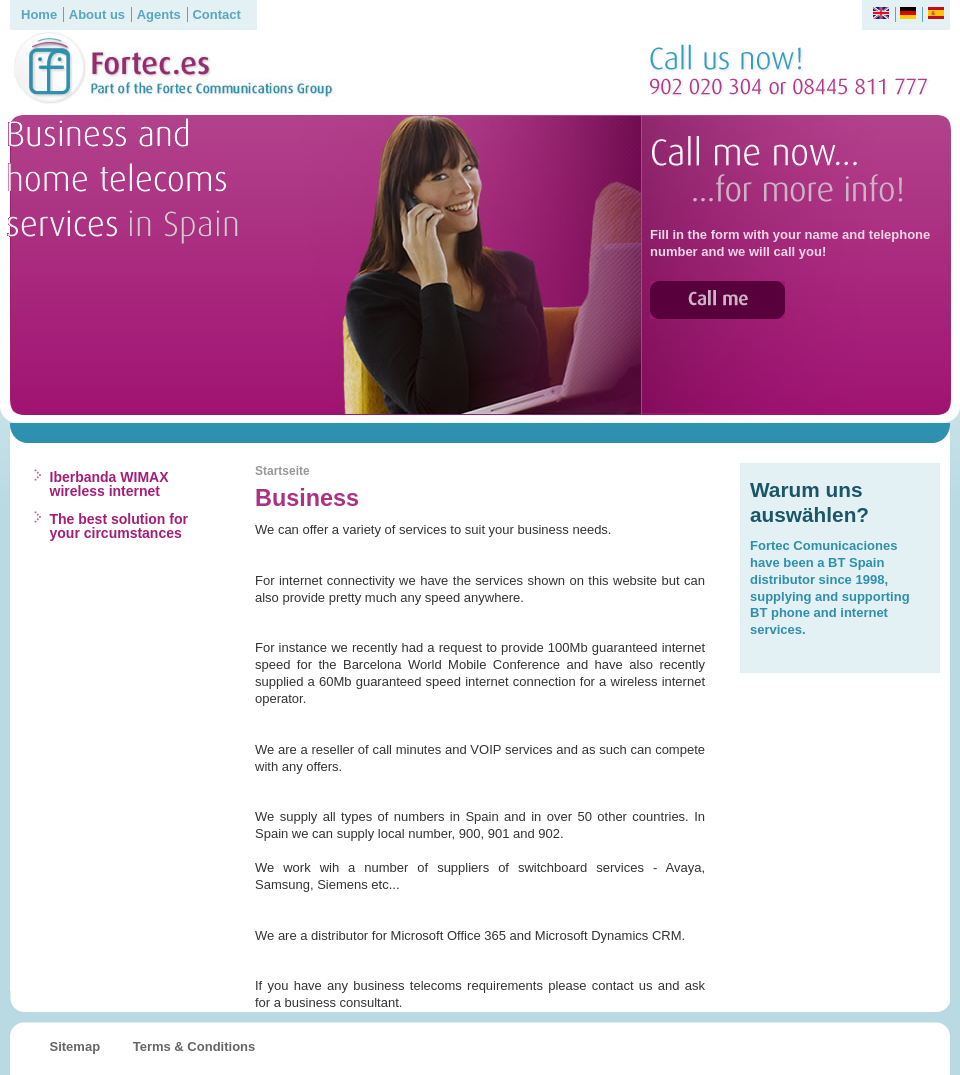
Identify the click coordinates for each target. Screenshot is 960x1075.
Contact (216, 14)
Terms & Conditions (194, 1046)
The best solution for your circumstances (119, 526)
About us (97, 14)
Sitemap (75, 1046)
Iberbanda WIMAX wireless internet (109, 484)
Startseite (282, 471)
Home (39, 14)
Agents (159, 14)
